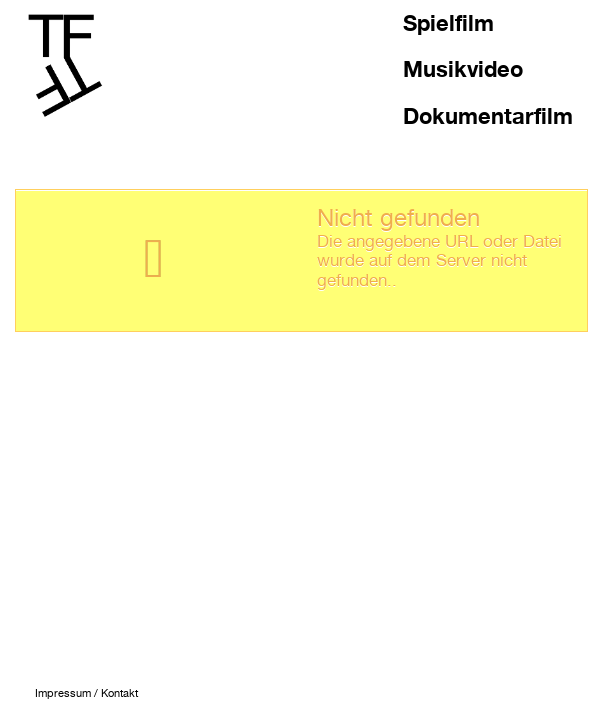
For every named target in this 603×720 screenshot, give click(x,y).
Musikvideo (463, 69)
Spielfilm (448, 23)
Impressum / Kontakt (86, 693)
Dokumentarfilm (488, 116)
